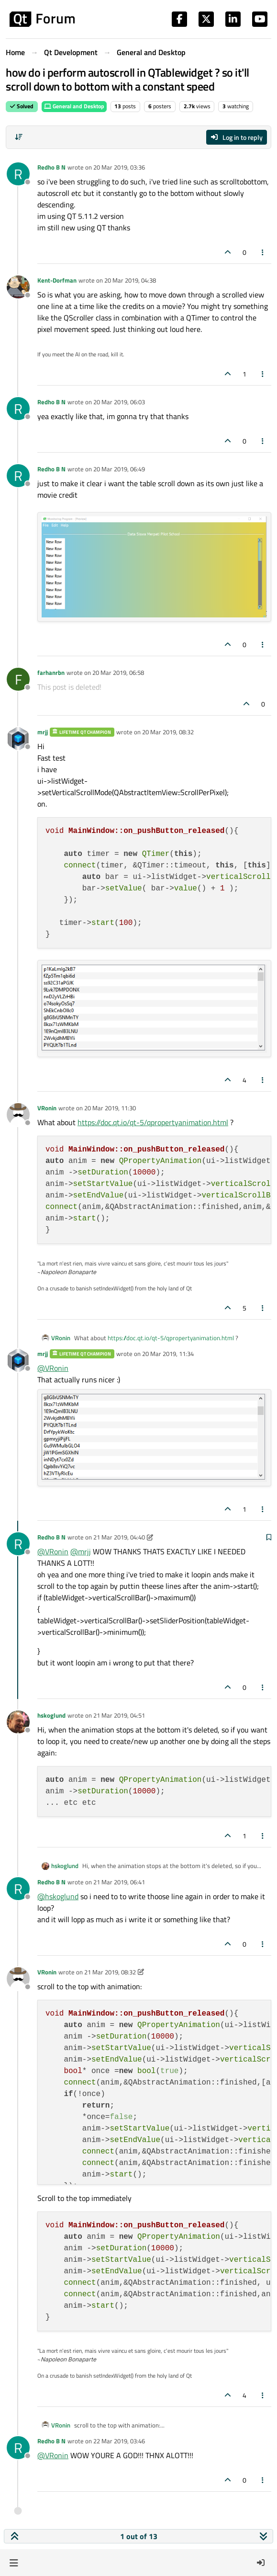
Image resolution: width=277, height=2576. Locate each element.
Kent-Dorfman (57, 280)
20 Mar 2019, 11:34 (168, 1353)
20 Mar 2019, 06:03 (119, 402)
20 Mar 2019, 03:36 (119, 167)
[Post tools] (263, 252)
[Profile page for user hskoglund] (18, 1721)
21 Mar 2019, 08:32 (110, 1972)
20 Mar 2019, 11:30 (110, 1108)
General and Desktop (74, 106)
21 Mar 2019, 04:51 (119, 1715)
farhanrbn (51, 672)
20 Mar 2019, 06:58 (118, 672)
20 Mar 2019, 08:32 (168, 732)
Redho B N (51, 167)
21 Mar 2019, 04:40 (119, 1537)
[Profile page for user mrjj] (18, 738)
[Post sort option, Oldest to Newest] (18, 137)
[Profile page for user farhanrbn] (18, 679)
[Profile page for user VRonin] (18, 1114)
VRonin (46, 1108)
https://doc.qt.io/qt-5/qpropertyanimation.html (153, 1122)
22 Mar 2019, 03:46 (119, 2441)
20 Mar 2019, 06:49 (119, 469)
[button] (13, 2562)
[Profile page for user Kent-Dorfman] (18, 286)
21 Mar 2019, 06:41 (119, 1882)
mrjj (42, 732)
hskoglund (51, 1715)
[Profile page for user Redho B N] (18, 173)
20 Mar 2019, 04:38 (130, 280)
